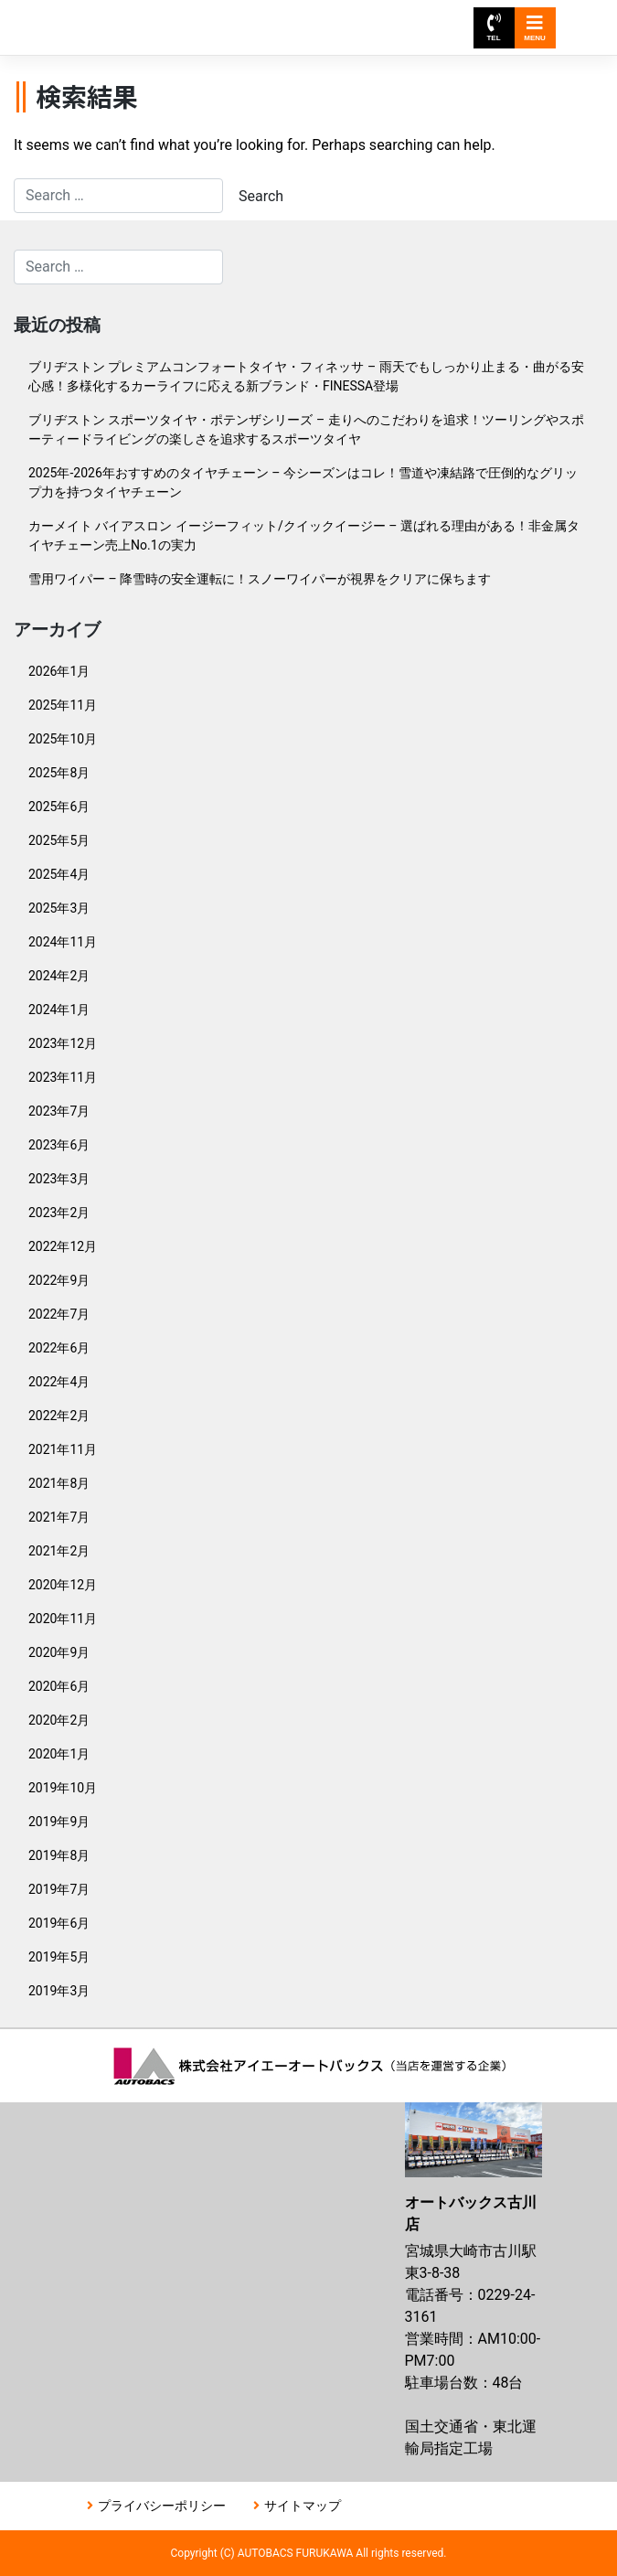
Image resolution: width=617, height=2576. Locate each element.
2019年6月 (59, 1923)
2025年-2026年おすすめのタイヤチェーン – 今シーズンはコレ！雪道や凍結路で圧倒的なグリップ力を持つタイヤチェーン (303, 482)
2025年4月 (59, 874)
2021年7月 (59, 1517)
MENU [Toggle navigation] (535, 28)
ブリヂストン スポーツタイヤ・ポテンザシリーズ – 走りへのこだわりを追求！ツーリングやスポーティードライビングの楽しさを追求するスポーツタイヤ (306, 429)
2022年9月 (59, 1280)
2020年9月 (59, 1652)
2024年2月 (59, 975)
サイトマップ (302, 2505)
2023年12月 (62, 1043)
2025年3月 (59, 908)
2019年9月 (59, 1821)
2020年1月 (59, 1754)
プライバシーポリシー (162, 2505)
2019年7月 (59, 1889)
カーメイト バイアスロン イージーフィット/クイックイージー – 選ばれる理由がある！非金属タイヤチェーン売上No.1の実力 (304, 535)
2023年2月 (59, 1212)
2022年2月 (59, 1415)
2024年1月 (59, 1009)
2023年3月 (59, 1178)
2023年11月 (62, 1077)
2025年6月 (59, 806)
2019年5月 (59, 1957)
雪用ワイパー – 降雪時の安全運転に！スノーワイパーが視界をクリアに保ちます (259, 579)
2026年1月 (59, 671)
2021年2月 (59, 1551)
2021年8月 (59, 1483)
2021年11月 (62, 1449)
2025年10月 (62, 739)
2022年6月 (59, 1348)
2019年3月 (59, 1990)
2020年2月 (59, 1720)
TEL (493, 28)
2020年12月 (62, 1584)
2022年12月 (62, 1246)
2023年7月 (59, 1111)
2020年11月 (62, 1618)
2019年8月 (59, 1855)
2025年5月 (59, 840)
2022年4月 (59, 1381)
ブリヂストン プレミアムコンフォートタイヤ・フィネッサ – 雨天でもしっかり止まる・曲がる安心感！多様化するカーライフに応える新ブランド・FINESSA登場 (306, 376)
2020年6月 (59, 1686)
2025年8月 (59, 772)
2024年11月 (62, 942)
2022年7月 (59, 1314)
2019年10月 (62, 1787)
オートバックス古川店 (160, 18)
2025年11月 (62, 705)
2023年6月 (59, 1145)
